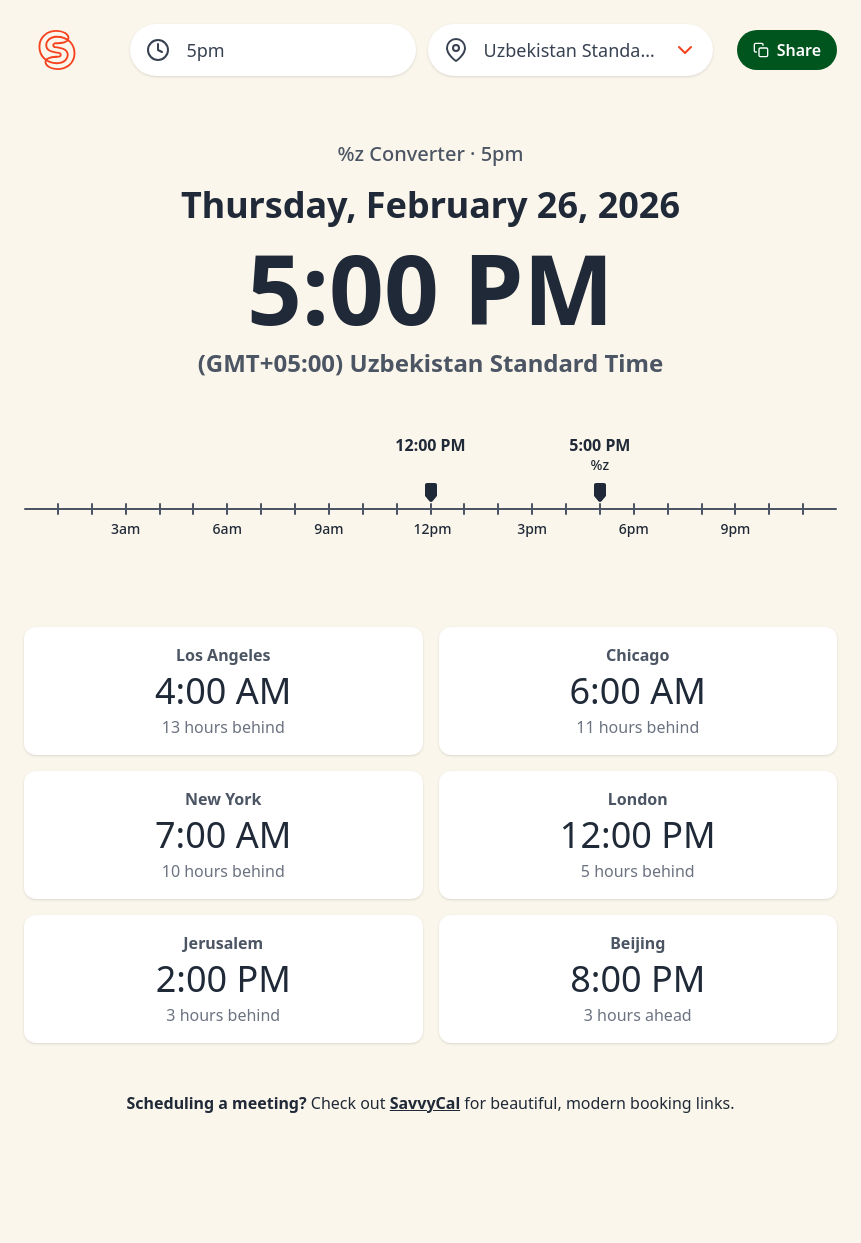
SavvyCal (425, 1103)
